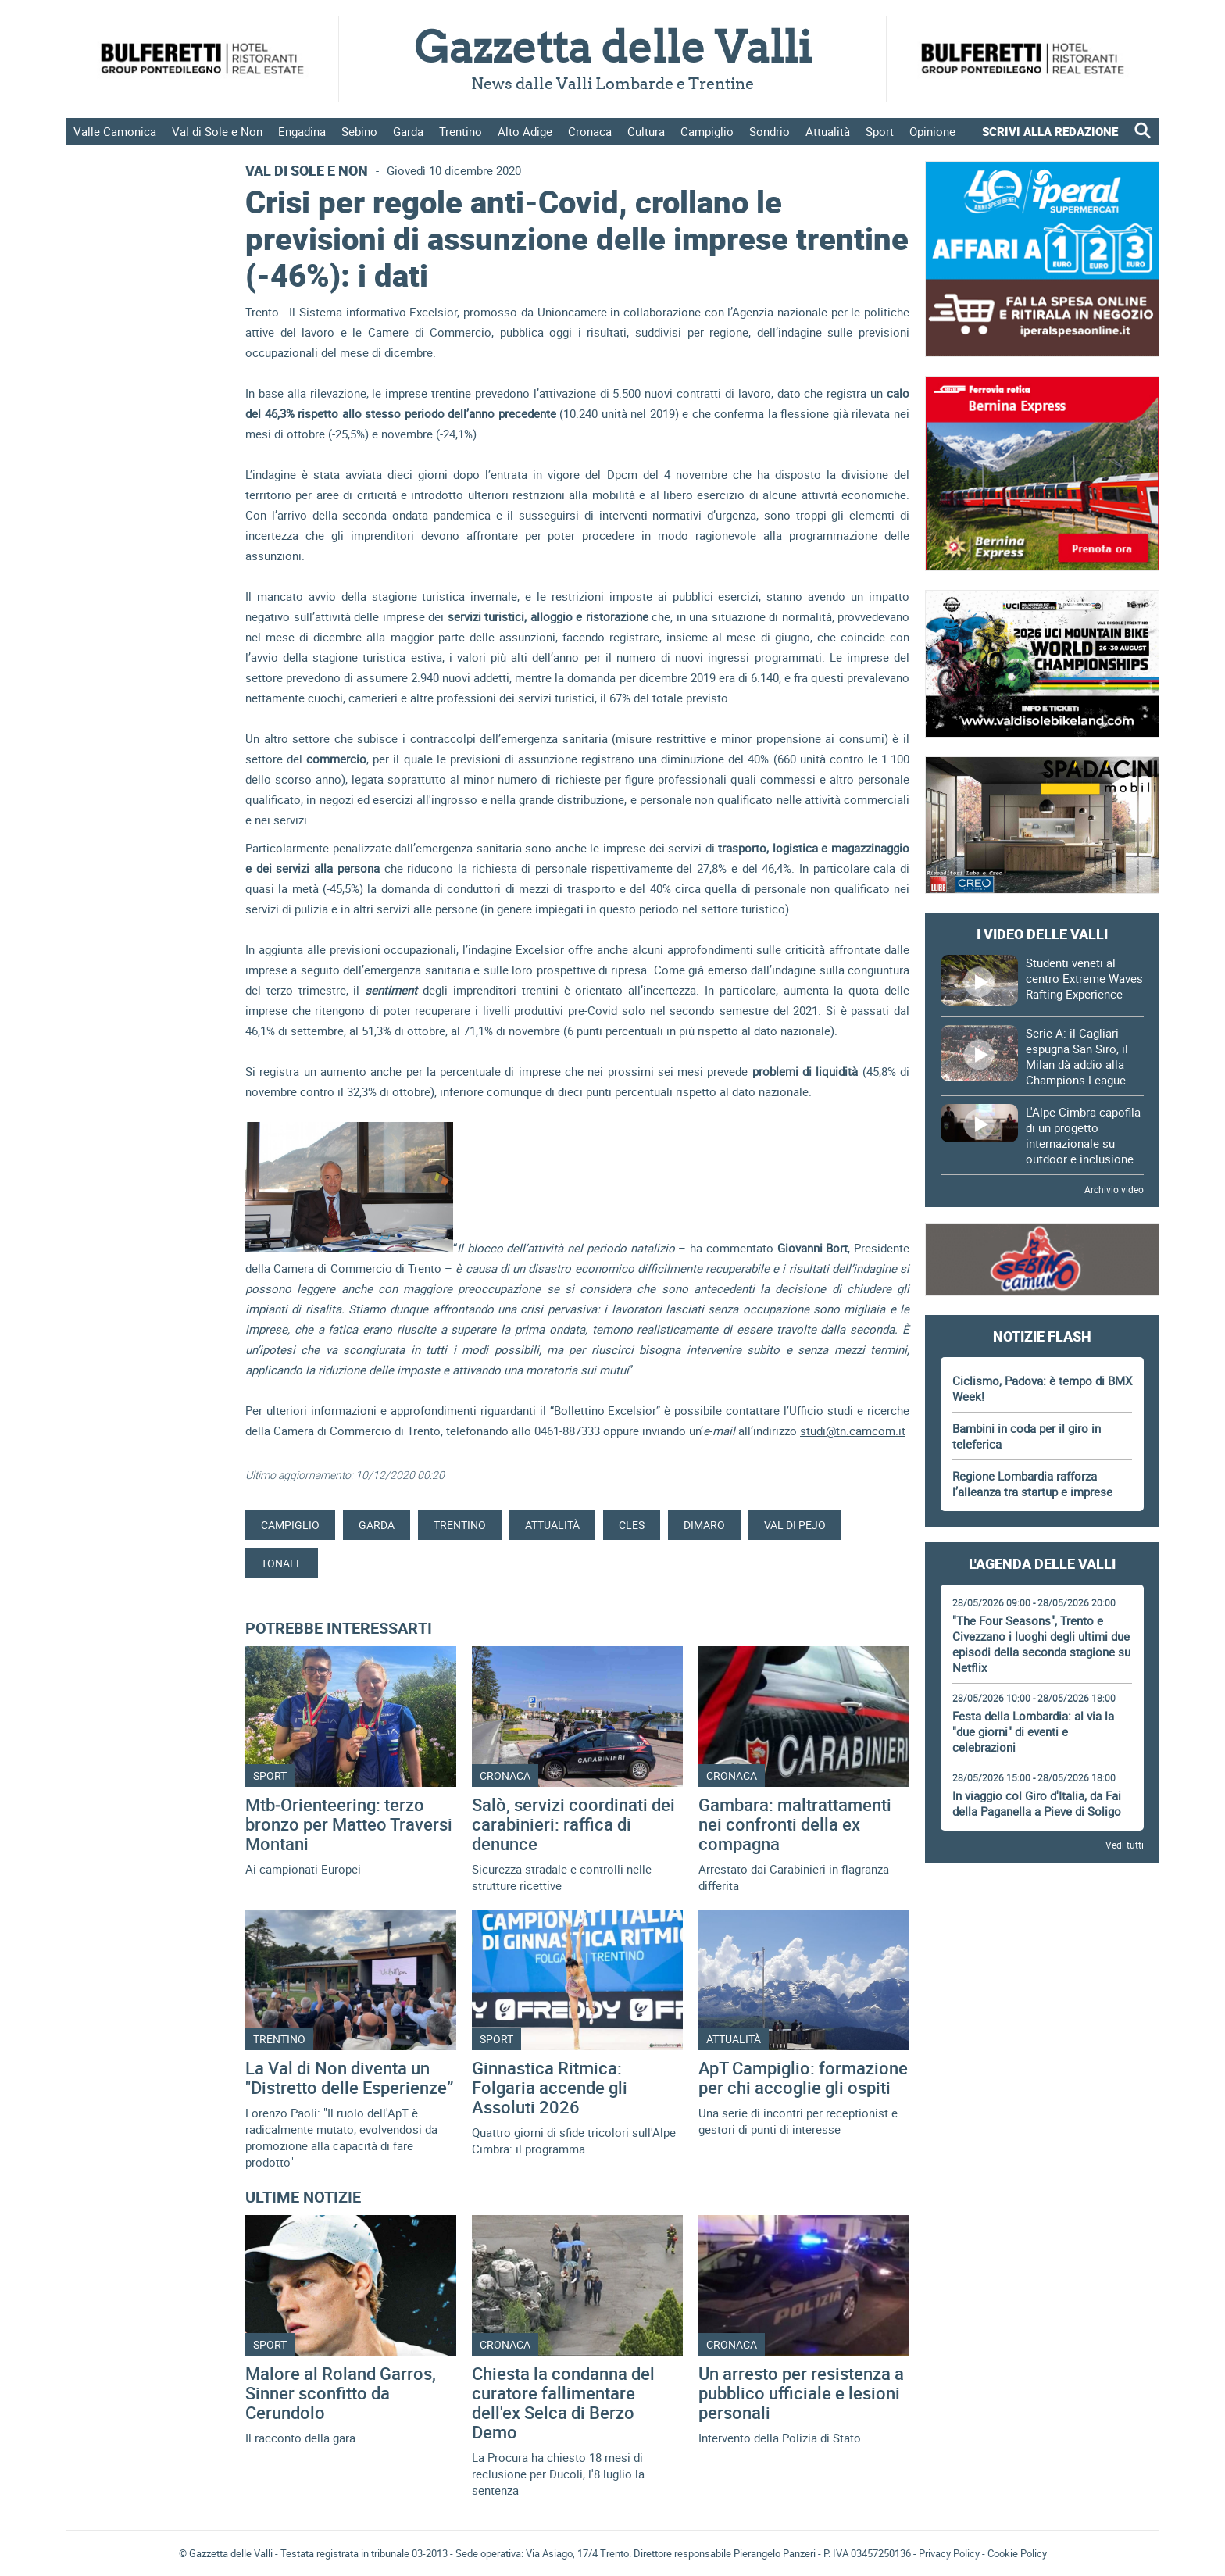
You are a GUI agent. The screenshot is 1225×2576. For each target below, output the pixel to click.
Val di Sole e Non (217, 131)
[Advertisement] (1042, 1921)
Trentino (460, 131)
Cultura (646, 131)
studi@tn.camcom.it (852, 1430)
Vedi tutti (1124, 1844)
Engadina (302, 131)
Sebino (359, 131)
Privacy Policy (949, 2553)
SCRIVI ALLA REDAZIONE (1050, 131)
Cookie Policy (1017, 2553)
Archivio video (1114, 1189)
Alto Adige (525, 131)
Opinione (932, 131)
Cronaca (590, 131)
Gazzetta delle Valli (1042, 2281)
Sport (880, 131)
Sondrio (769, 131)
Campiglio (707, 131)
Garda (408, 131)
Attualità (827, 131)
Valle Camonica (114, 131)
